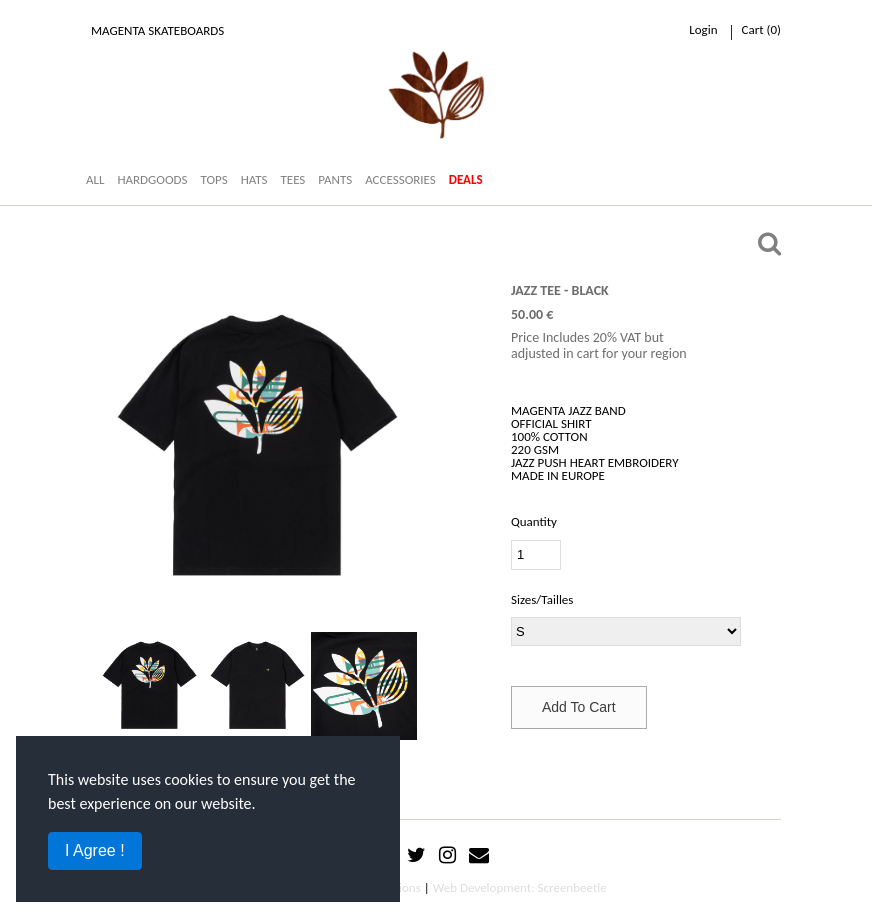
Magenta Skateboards (157, 30)
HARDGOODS (152, 179)
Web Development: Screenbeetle (520, 887)
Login (703, 29)
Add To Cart (579, 707)
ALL (95, 179)
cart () (761, 29)
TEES (292, 179)
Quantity (534, 521)
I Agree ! (95, 850)
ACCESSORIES (400, 179)
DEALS (466, 179)
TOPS (213, 179)
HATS (254, 179)
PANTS (335, 179)
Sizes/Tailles (542, 599)
